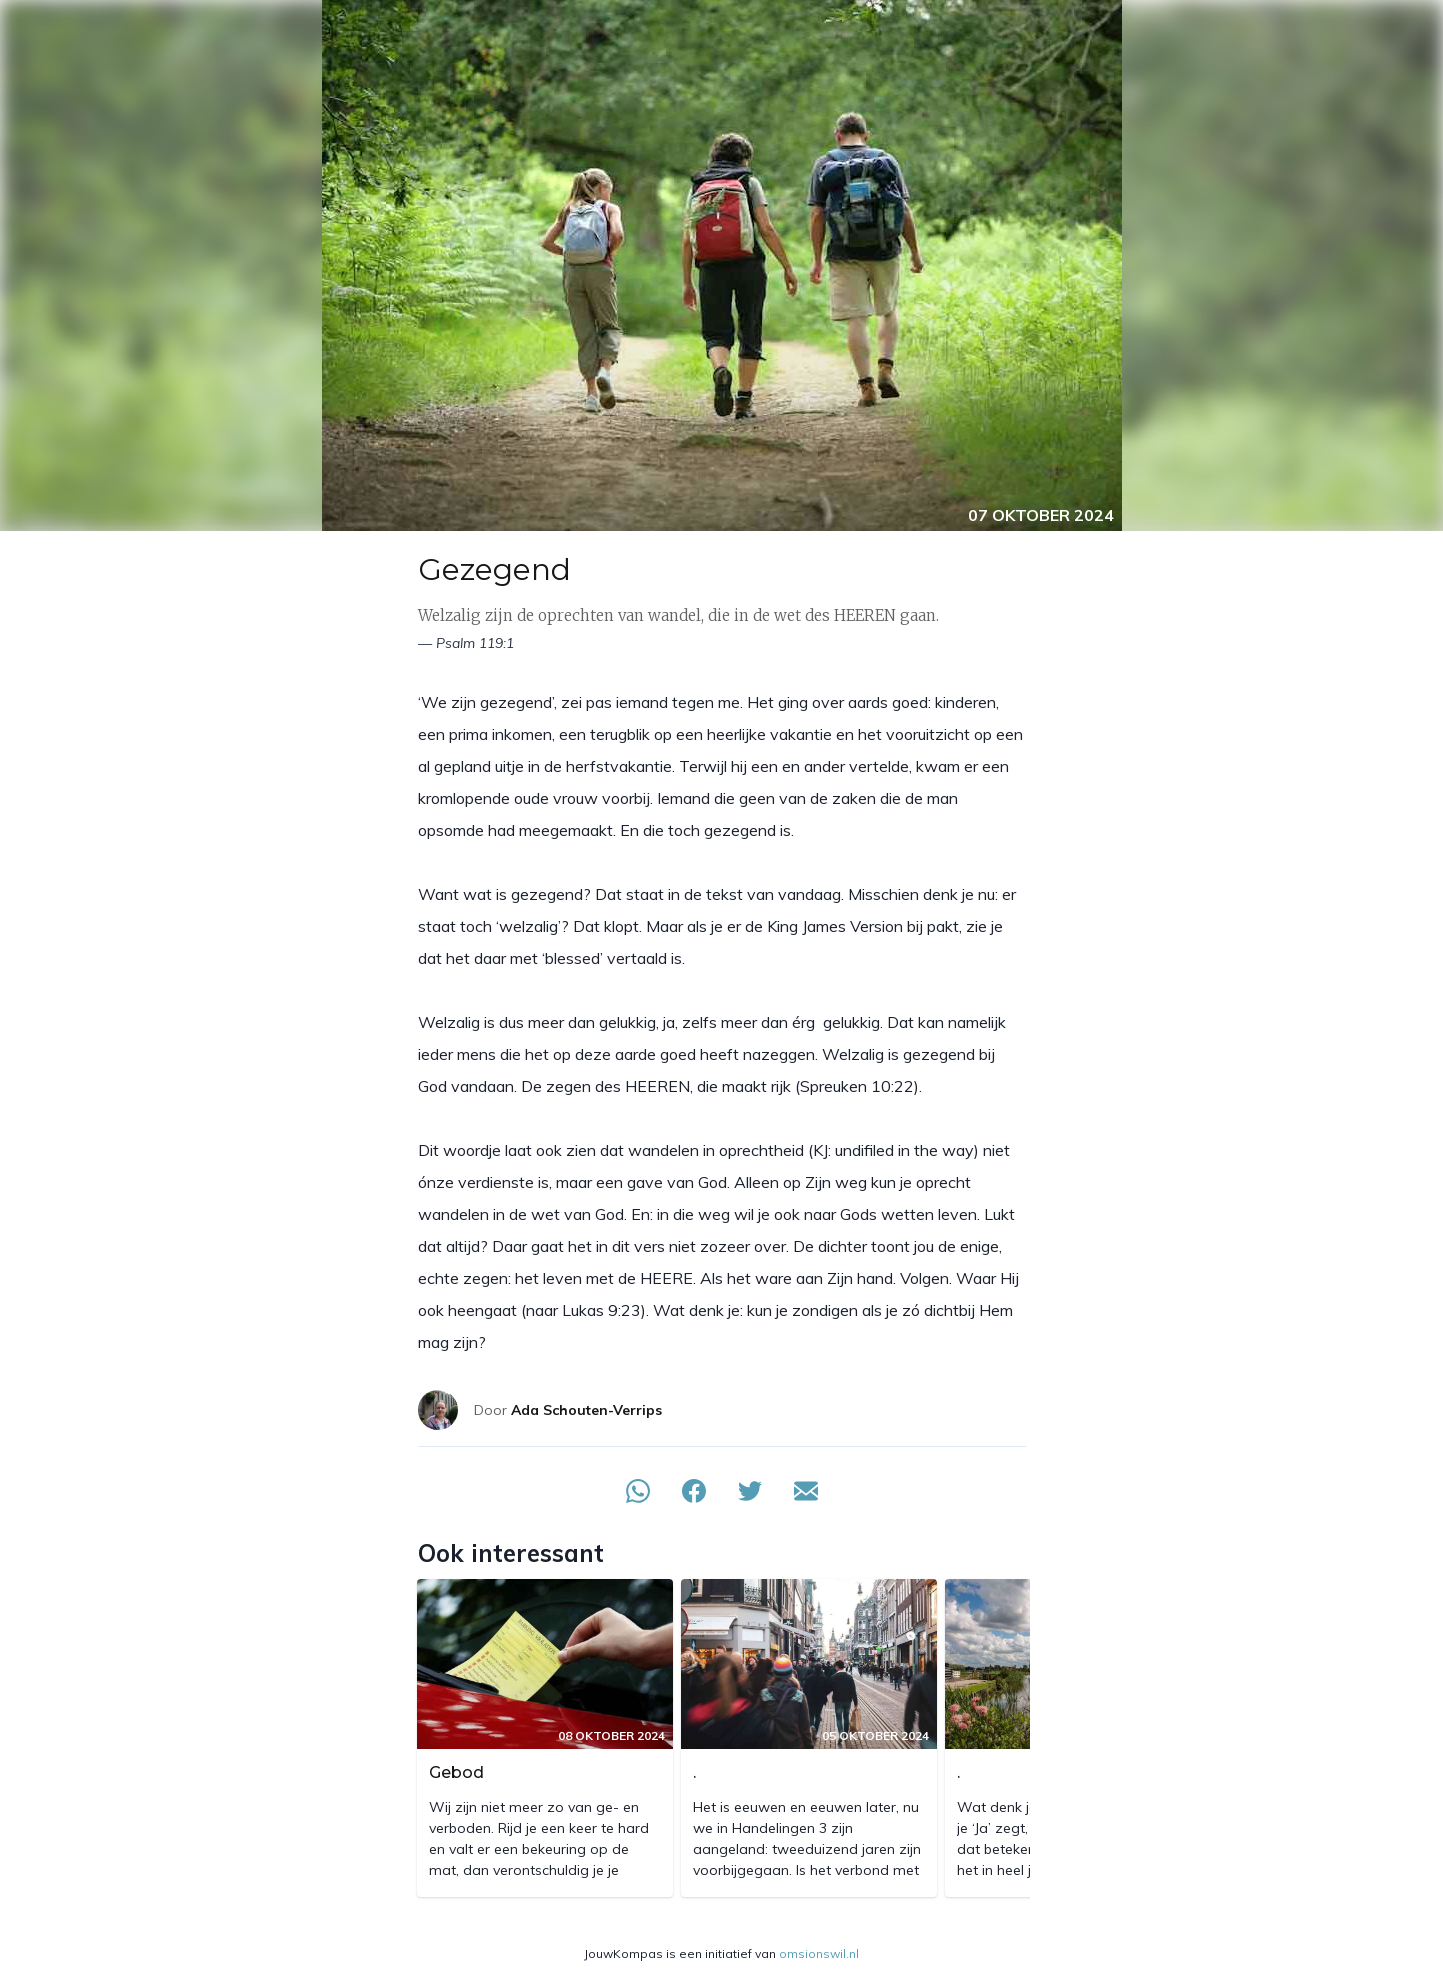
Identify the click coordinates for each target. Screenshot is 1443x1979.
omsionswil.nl (819, 1953)
